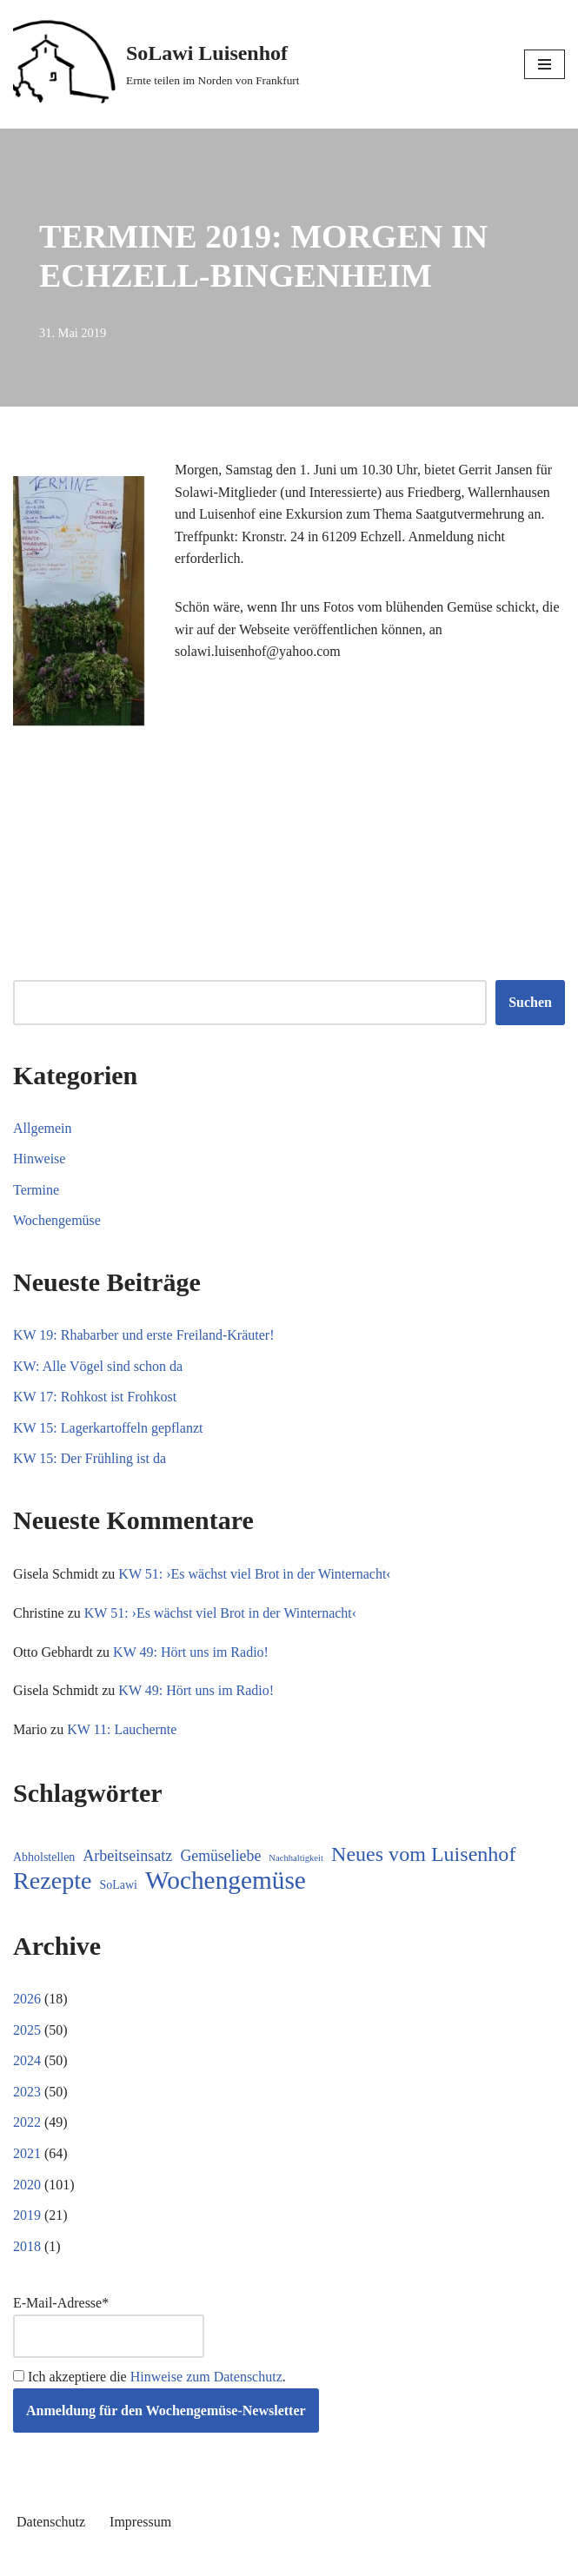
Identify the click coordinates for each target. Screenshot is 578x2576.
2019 (27, 2215)
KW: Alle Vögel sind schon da (98, 1366)
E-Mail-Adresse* (108, 2326)
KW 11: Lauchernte (121, 1729)
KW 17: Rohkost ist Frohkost (94, 1396)
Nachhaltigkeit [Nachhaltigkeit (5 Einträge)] (296, 1858)
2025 (27, 2030)
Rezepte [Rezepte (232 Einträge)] (52, 1881)
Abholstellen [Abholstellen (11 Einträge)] (44, 1857)
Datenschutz (51, 2521)
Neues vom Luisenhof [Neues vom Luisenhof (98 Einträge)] (423, 1854)
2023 (27, 2091)
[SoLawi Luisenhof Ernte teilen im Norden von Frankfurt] (156, 64)
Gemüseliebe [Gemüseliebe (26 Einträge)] (220, 1855)
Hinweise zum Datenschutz (206, 2376)
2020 (27, 2184)
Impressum (140, 2521)
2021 (27, 2153)
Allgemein (42, 1128)
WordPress (352, 2557)
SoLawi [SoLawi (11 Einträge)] (118, 1884)
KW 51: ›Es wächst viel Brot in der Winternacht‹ (254, 1573)
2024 (27, 2060)
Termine (36, 1189)
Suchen (530, 1002)
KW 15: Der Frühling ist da (89, 1458)
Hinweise (39, 1158)
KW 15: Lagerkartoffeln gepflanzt (108, 1427)
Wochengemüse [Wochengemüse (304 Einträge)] (225, 1881)
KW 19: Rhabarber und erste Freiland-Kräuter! (143, 1335)
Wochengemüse (57, 1220)
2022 (27, 2122)
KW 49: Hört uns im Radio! (191, 1652)
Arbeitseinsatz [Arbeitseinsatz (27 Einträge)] (127, 1855)
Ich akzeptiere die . (149, 2376)
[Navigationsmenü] (544, 64)
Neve (210, 2557)
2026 (27, 1998)
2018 (27, 2246)
